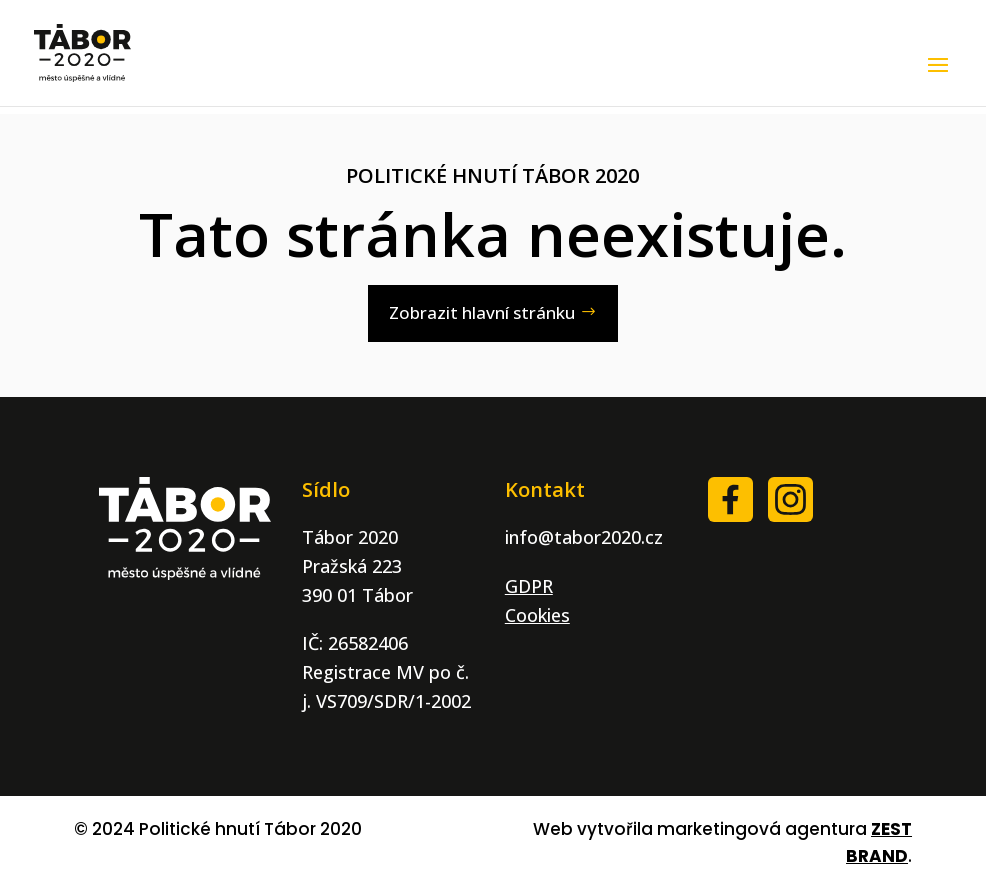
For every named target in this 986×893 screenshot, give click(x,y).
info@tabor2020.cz (584, 537)
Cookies (537, 615)
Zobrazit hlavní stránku (482, 312)
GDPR (529, 586)
